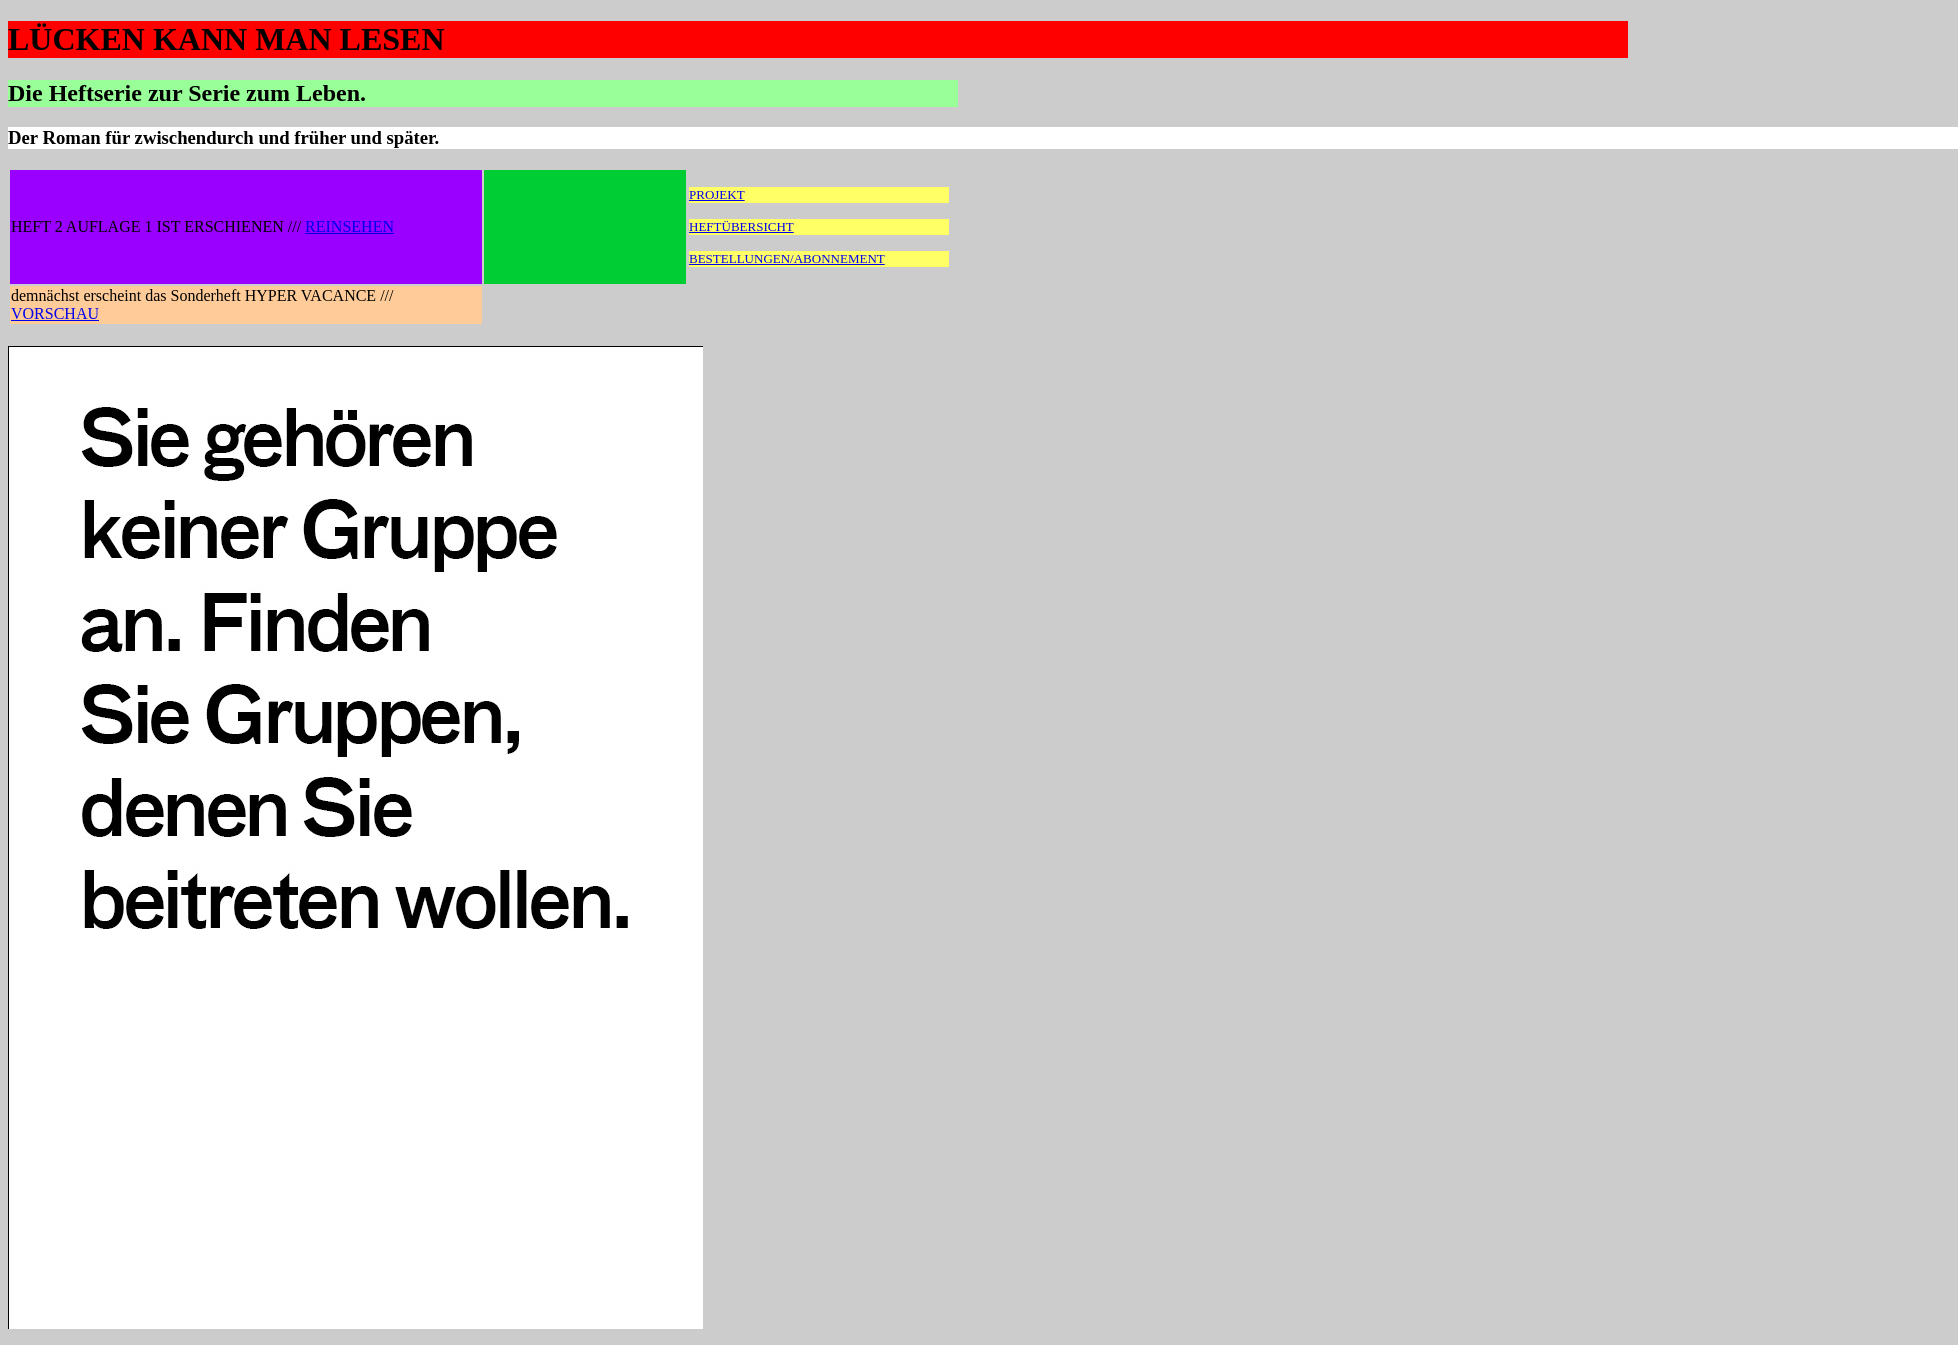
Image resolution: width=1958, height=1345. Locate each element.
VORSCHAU (55, 313)
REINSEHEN (349, 226)
